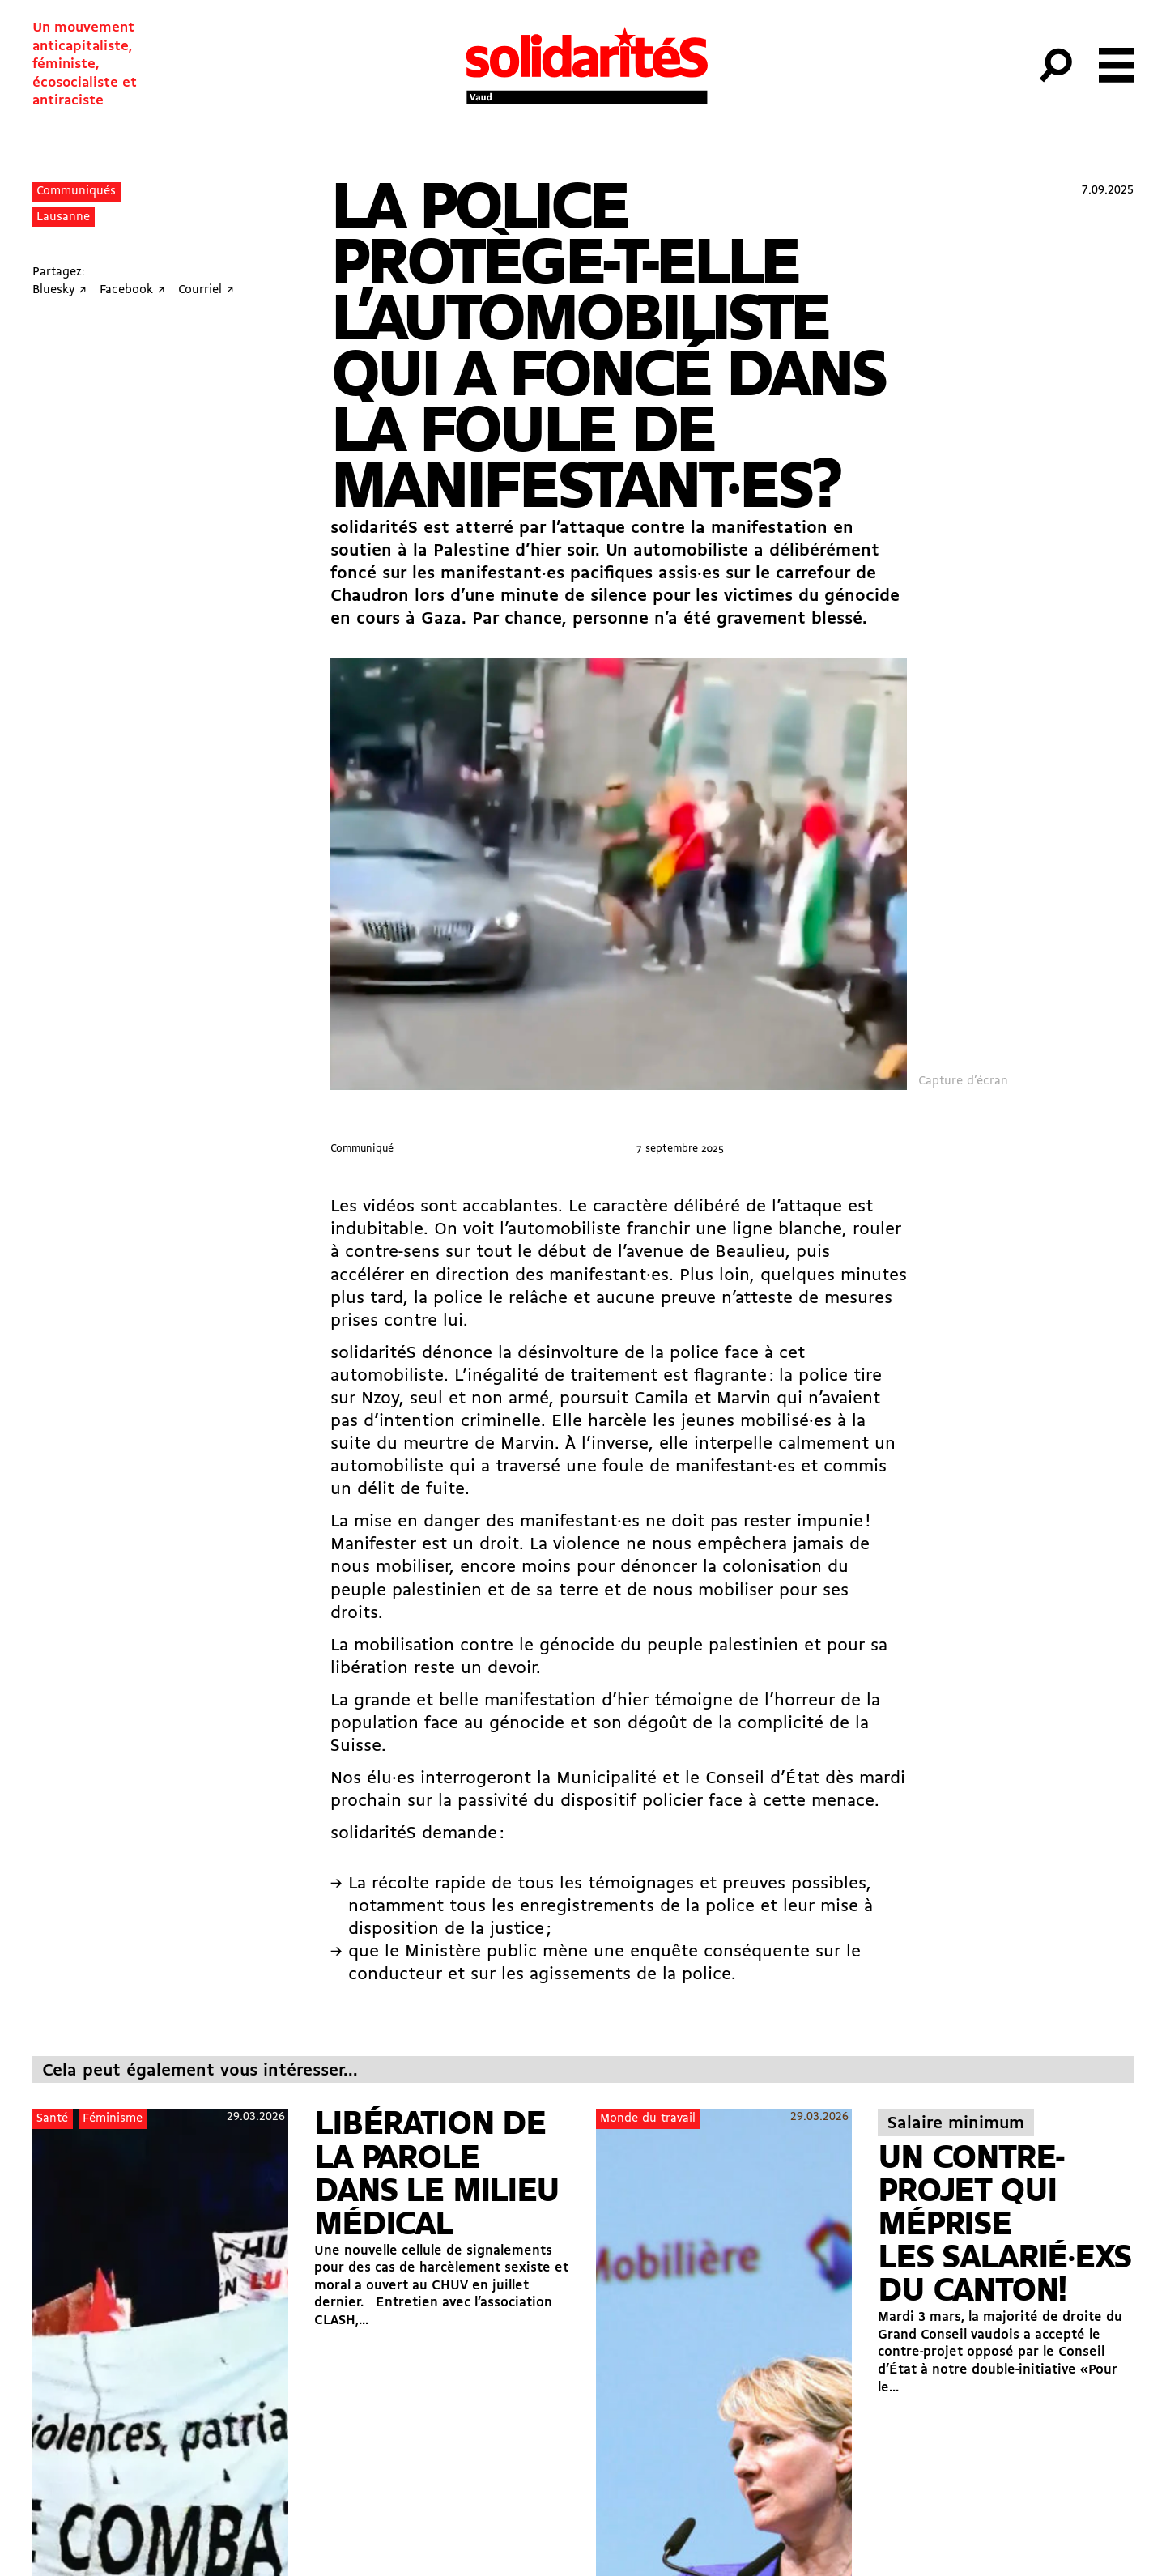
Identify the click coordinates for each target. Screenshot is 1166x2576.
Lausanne (63, 217)
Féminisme (113, 2119)
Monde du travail (648, 2119)
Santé (52, 2119)
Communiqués (76, 191)
